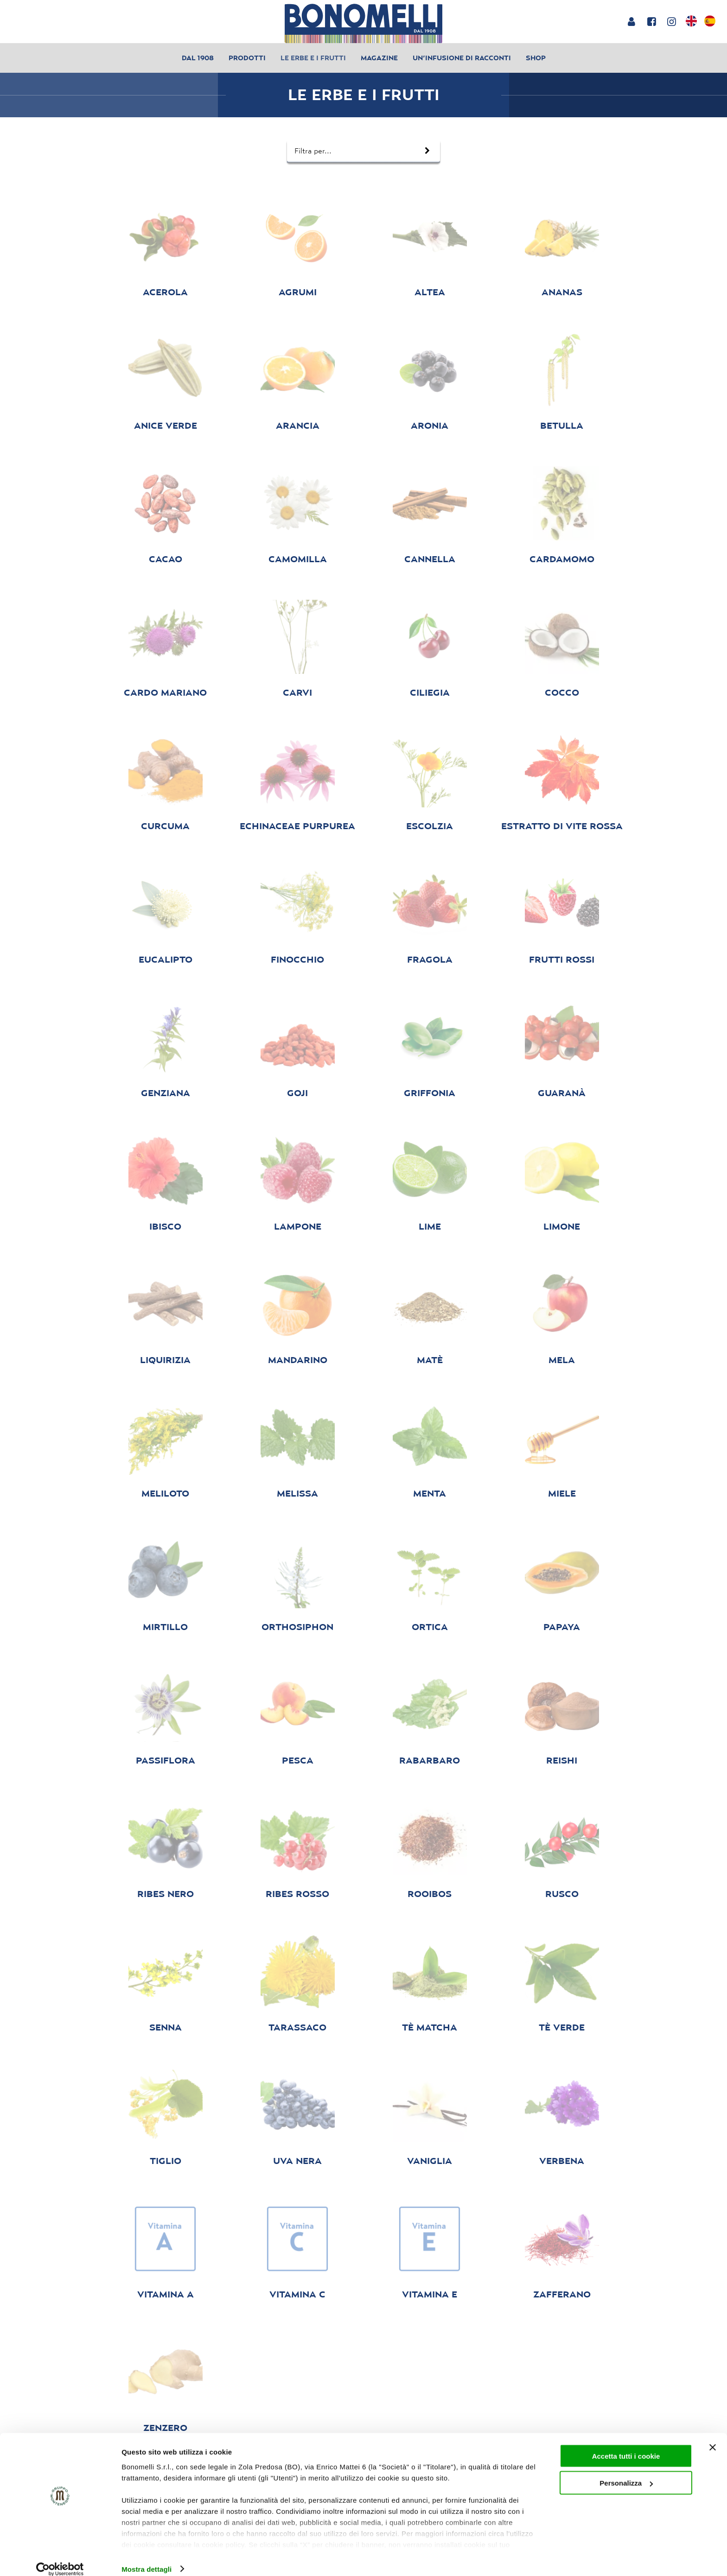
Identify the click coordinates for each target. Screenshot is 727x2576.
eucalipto (165, 959)
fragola (430, 959)
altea (430, 292)
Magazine (379, 58)
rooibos (430, 1894)
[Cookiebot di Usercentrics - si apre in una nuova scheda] (60, 2558)
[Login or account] (631, 21)
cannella (429, 559)
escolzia (429, 826)
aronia (429, 425)
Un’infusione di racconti (462, 58)
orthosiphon (297, 1627)
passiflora (165, 1760)
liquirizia (165, 1360)
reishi (561, 1760)
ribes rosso (297, 1894)
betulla (561, 425)
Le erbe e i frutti (313, 58)
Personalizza (626, 2472)
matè (430, 1360)
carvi (297, 692)
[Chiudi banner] (712, 2436)
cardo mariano (165, 692)
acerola (165, 292)
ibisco (165, 1226)
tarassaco (297, 2027)
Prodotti (247, 58)
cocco (562, 692)
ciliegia (430, 692)
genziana (165, 1093)
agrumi (298, 292)
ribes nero (165, 1894)
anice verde (165, 425)
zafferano (562, 2294)
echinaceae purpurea (297, 826)
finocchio (297, 959)
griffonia (429, 1093)
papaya (561, 1627)
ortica (430, 1627)
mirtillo (165, 1627)
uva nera (297, 2161)
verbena (561, 2161)
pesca (297, 1760)
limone (561, 1226)
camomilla (297, 559)
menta (429, 1493)
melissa (297, 1493)
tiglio (165, 2161)
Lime (430, 1226)
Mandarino (297, 1360)
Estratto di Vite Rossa (562, 826)
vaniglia (429, 2161)
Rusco (562, 1894)
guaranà (562, 1093)
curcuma (165, 826)
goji (297, 1093)
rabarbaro (429, 1760)
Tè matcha (429, 2027)
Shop (536, 58)
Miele (562, 1493)
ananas (562, 292)
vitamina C (297, 2294)
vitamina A (165, 2294)
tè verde (562, 2027)
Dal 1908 (198, 58)
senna (165, 2027)
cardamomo (561, 559)
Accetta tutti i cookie (626, 2445)
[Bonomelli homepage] (363, 23)
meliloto (165, 1493)
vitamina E (429, 2294)
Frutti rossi (561, 959)
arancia (297, 425)
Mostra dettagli (146, 2558)
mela (561, 1360)
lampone (297, 1226)
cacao (165, 559)
